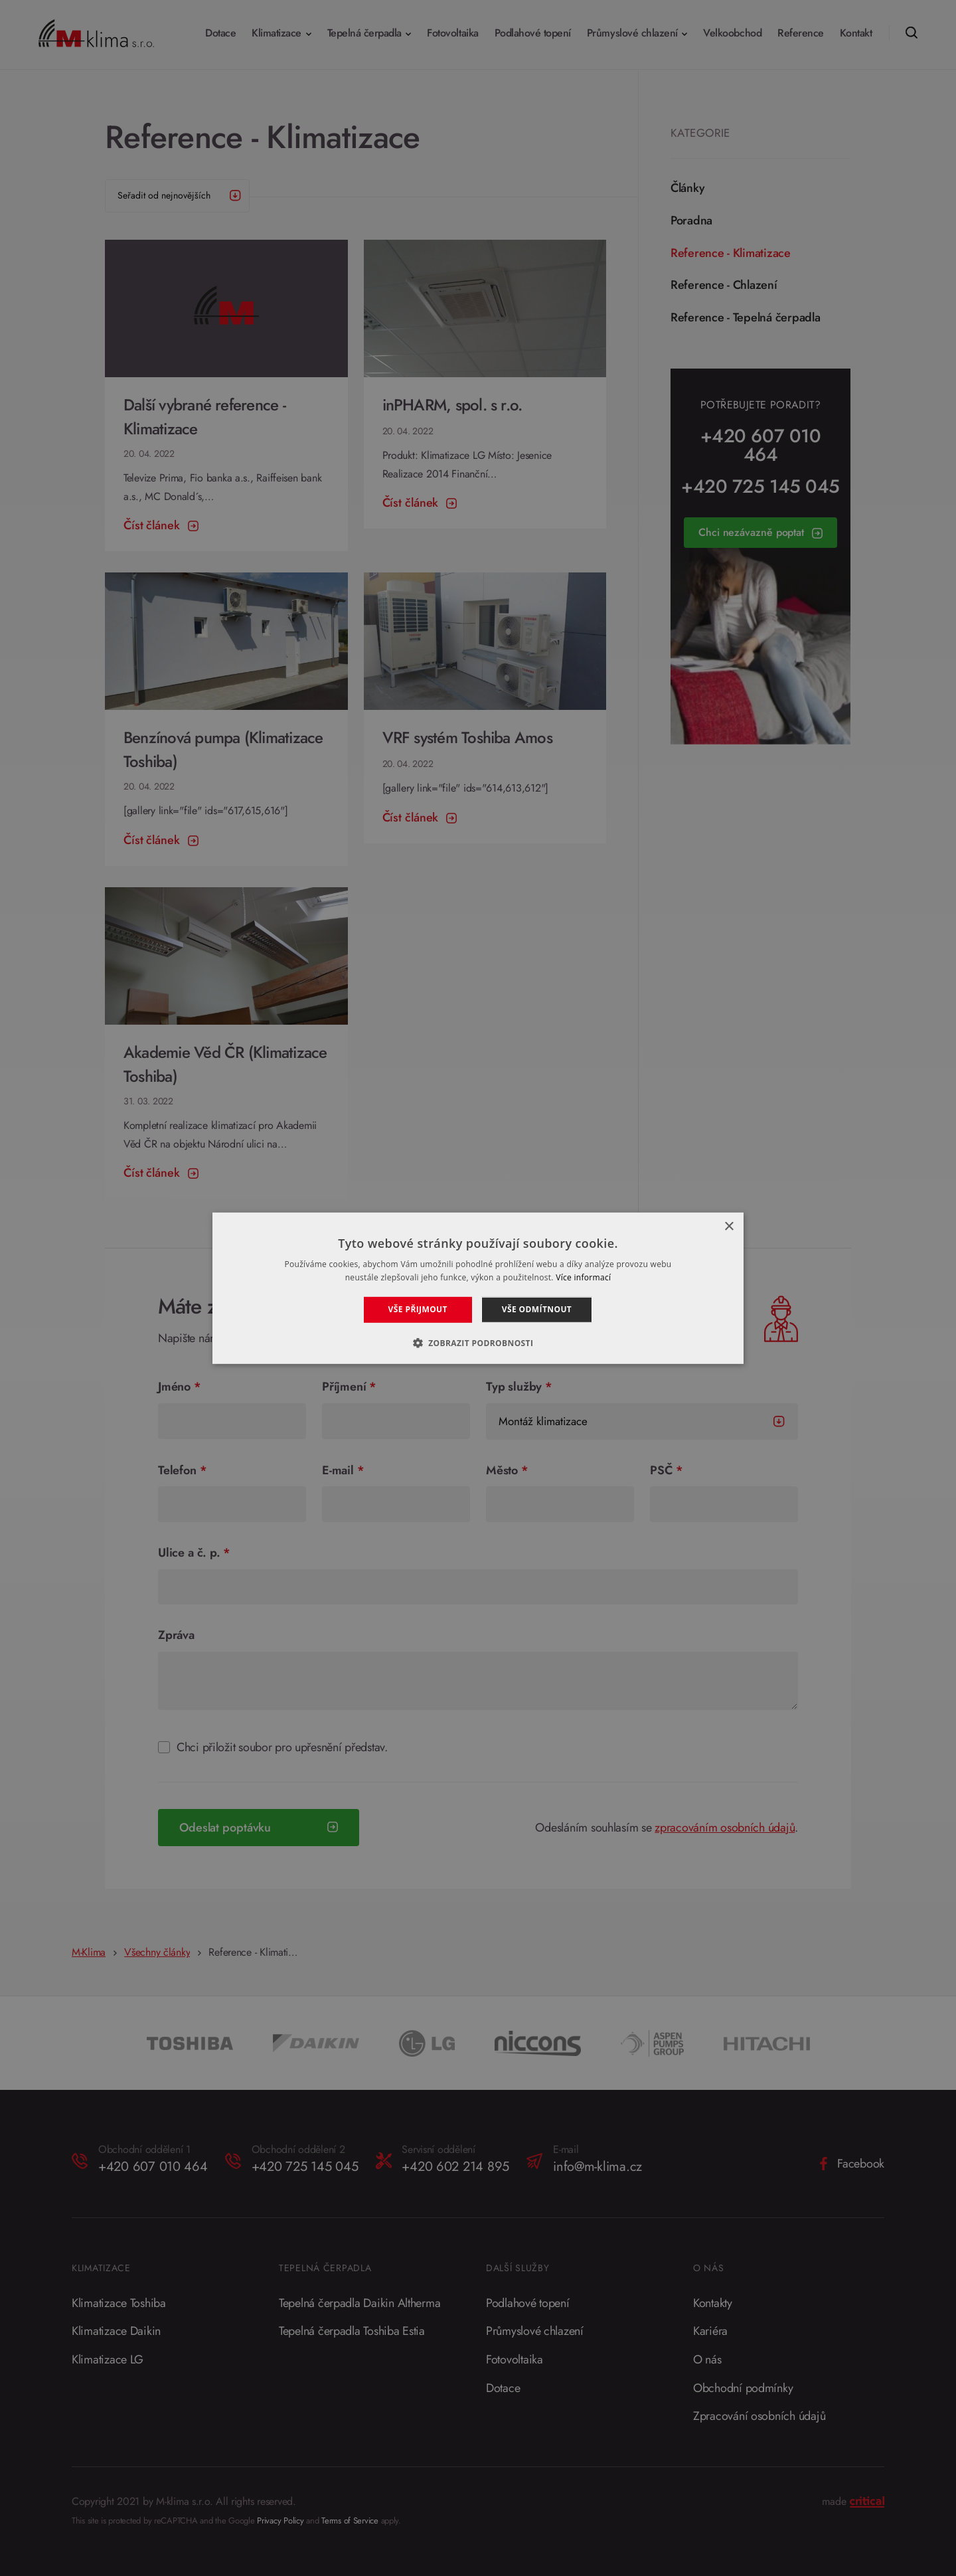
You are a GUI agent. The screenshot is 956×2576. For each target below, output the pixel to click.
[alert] (478, 1288)
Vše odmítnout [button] (537, 1309)
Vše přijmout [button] (417, 1309)
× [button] (729, 1226)
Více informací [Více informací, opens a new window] (583, 1277)
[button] (478, 1341)
